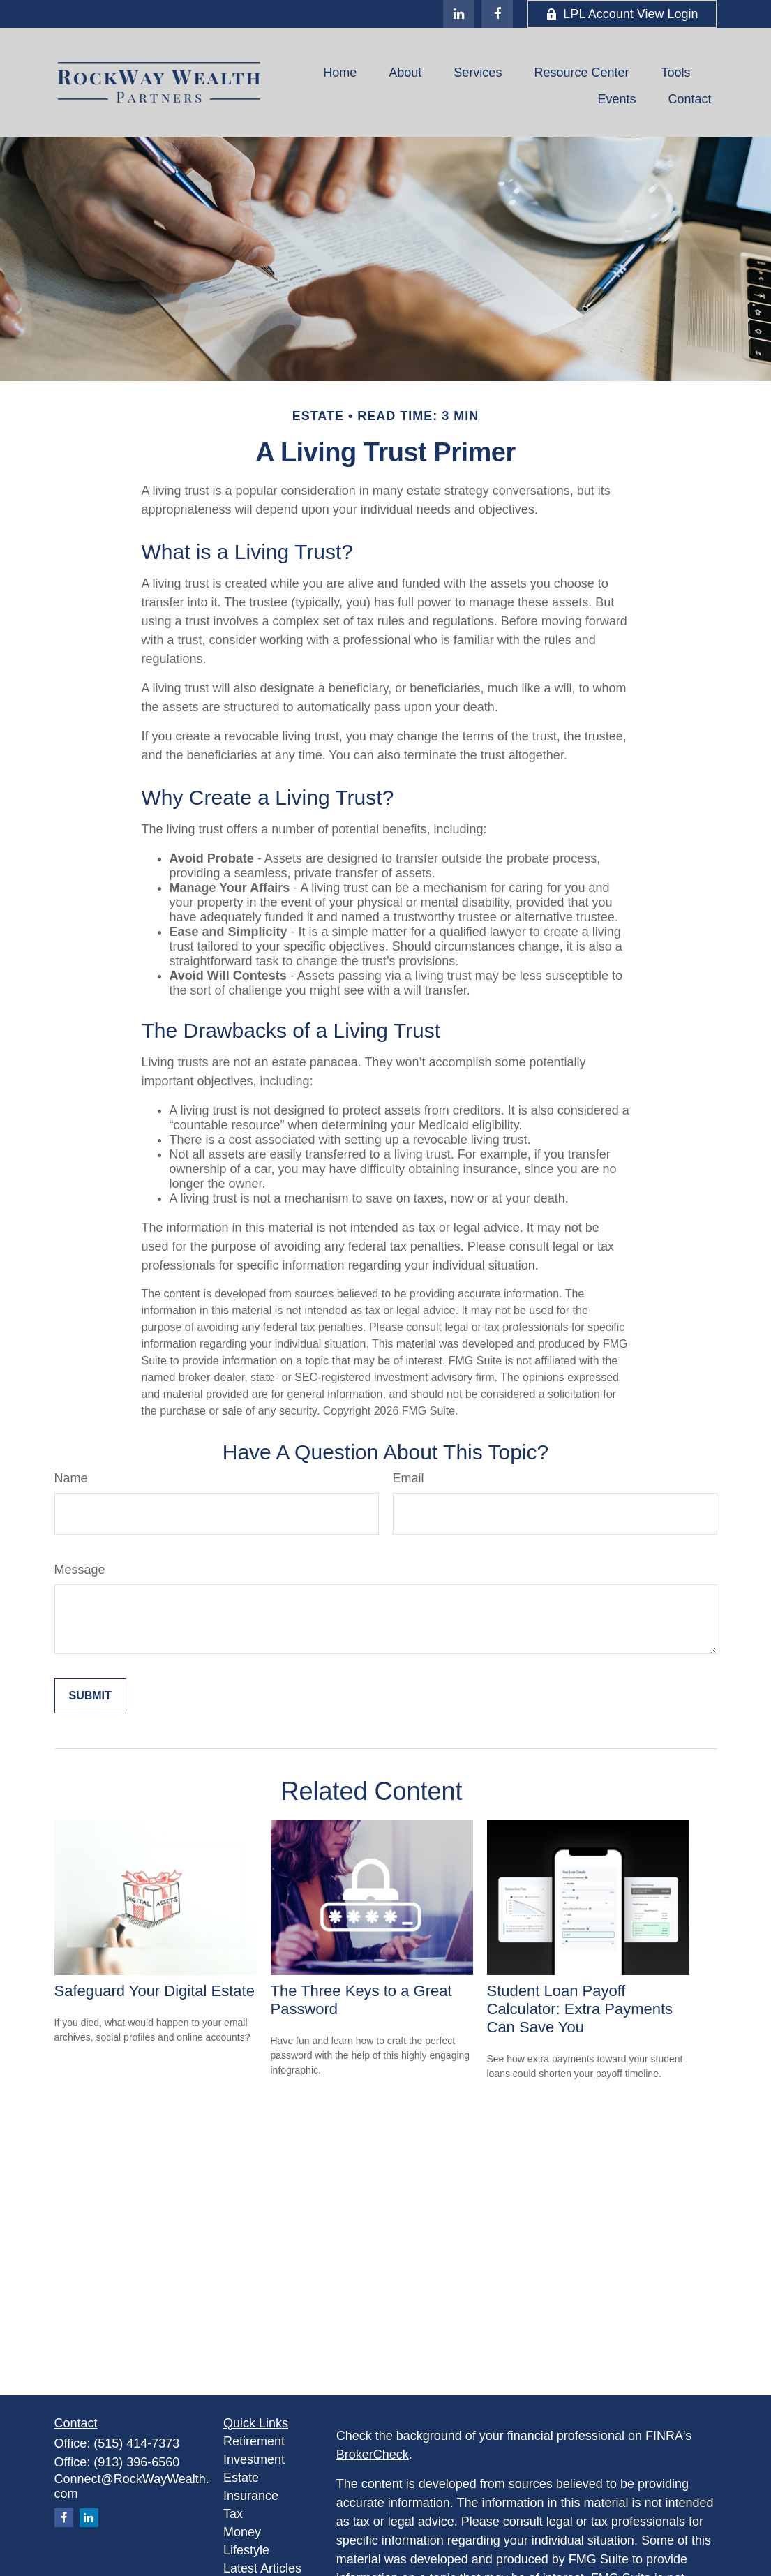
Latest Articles (262, 2568)
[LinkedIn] (458, 14)
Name (71, 1478)
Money (242, 2532)
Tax (233, 2514)
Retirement (254, 2441)
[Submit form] (90, 1695)
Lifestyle (246, 2550)
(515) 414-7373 (136, 2443)
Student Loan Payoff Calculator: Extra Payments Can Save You (580, 2009)
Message (79, 1570)
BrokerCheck (372, 2455)
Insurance (250, 2496)
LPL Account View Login (622, 14)
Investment (254, 2459)
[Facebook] (497, 14)
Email (408, 1478)
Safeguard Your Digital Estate (154, 1991)
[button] (339, 72)
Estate (241, 2478)
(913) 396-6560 (136, 2462)
